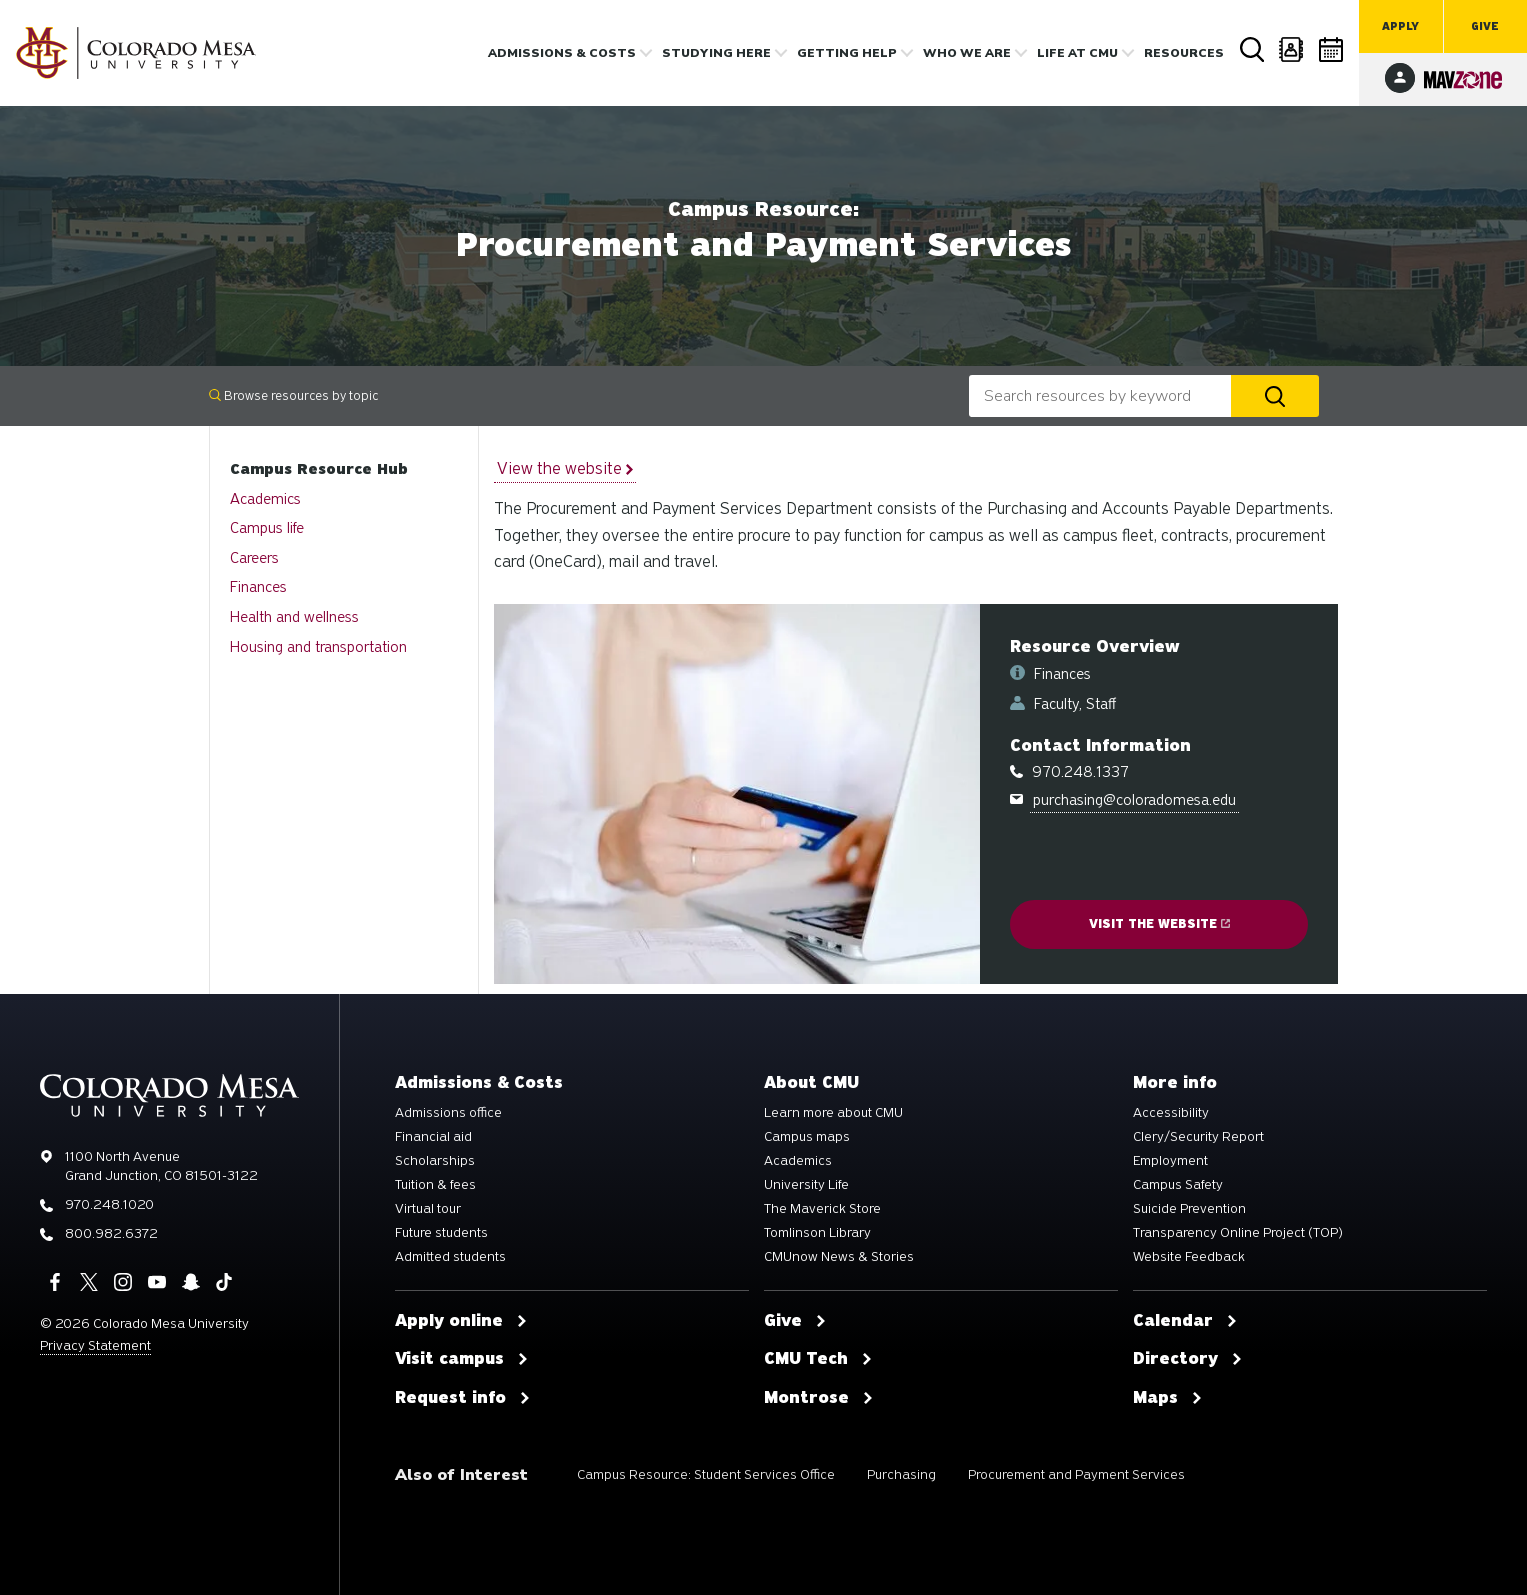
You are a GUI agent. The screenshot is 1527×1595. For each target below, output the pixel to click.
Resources (1184, 53)
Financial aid (433, 1137)
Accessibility (1171, 1113)
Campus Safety (1178, 1185)
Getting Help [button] (847, 53)
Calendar (1332, 49)
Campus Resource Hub (319, 469)
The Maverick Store (822, 1209)
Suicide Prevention (1189, 1209)
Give (1485, 26)
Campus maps (807, 1137)
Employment (1170, 1161)
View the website (565, 468)
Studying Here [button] (716, 53)
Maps (1168, 1398)
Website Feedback (1189, 1257)
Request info (463, 1398)
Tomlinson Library (817, 1233)
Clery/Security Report (1198, 1137)
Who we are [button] (967, 53)
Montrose (819, 1398)
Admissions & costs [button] (562, 53)
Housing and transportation (318, 647)
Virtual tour (428, 1209)
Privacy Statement (95, 1345)
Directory (1292, 49)
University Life (806, 1185)
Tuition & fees (435, 1185)
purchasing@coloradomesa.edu (1134, 800)
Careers (254, 558)
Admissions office (448, 1113)
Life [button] (1077, 53)
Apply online (461, 1321)
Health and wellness (294, 617)
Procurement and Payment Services (1076, 1474)
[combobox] (1100, 396)
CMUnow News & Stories (839, 1257)
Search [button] (1252, 50)
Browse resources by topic (293, 395)
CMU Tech (818, 1359)
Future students (441, 1233)
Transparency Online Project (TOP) (1238, 1233)
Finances (258, 587)
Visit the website (1159, 924)
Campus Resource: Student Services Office (706, 1474)
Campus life (267, 528)
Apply (1400, 26)
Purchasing (901, 1474)
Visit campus (462, 1359)
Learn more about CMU (833, 1113)
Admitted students (450, 1257)
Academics (265, 499)
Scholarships (435, 1161)
